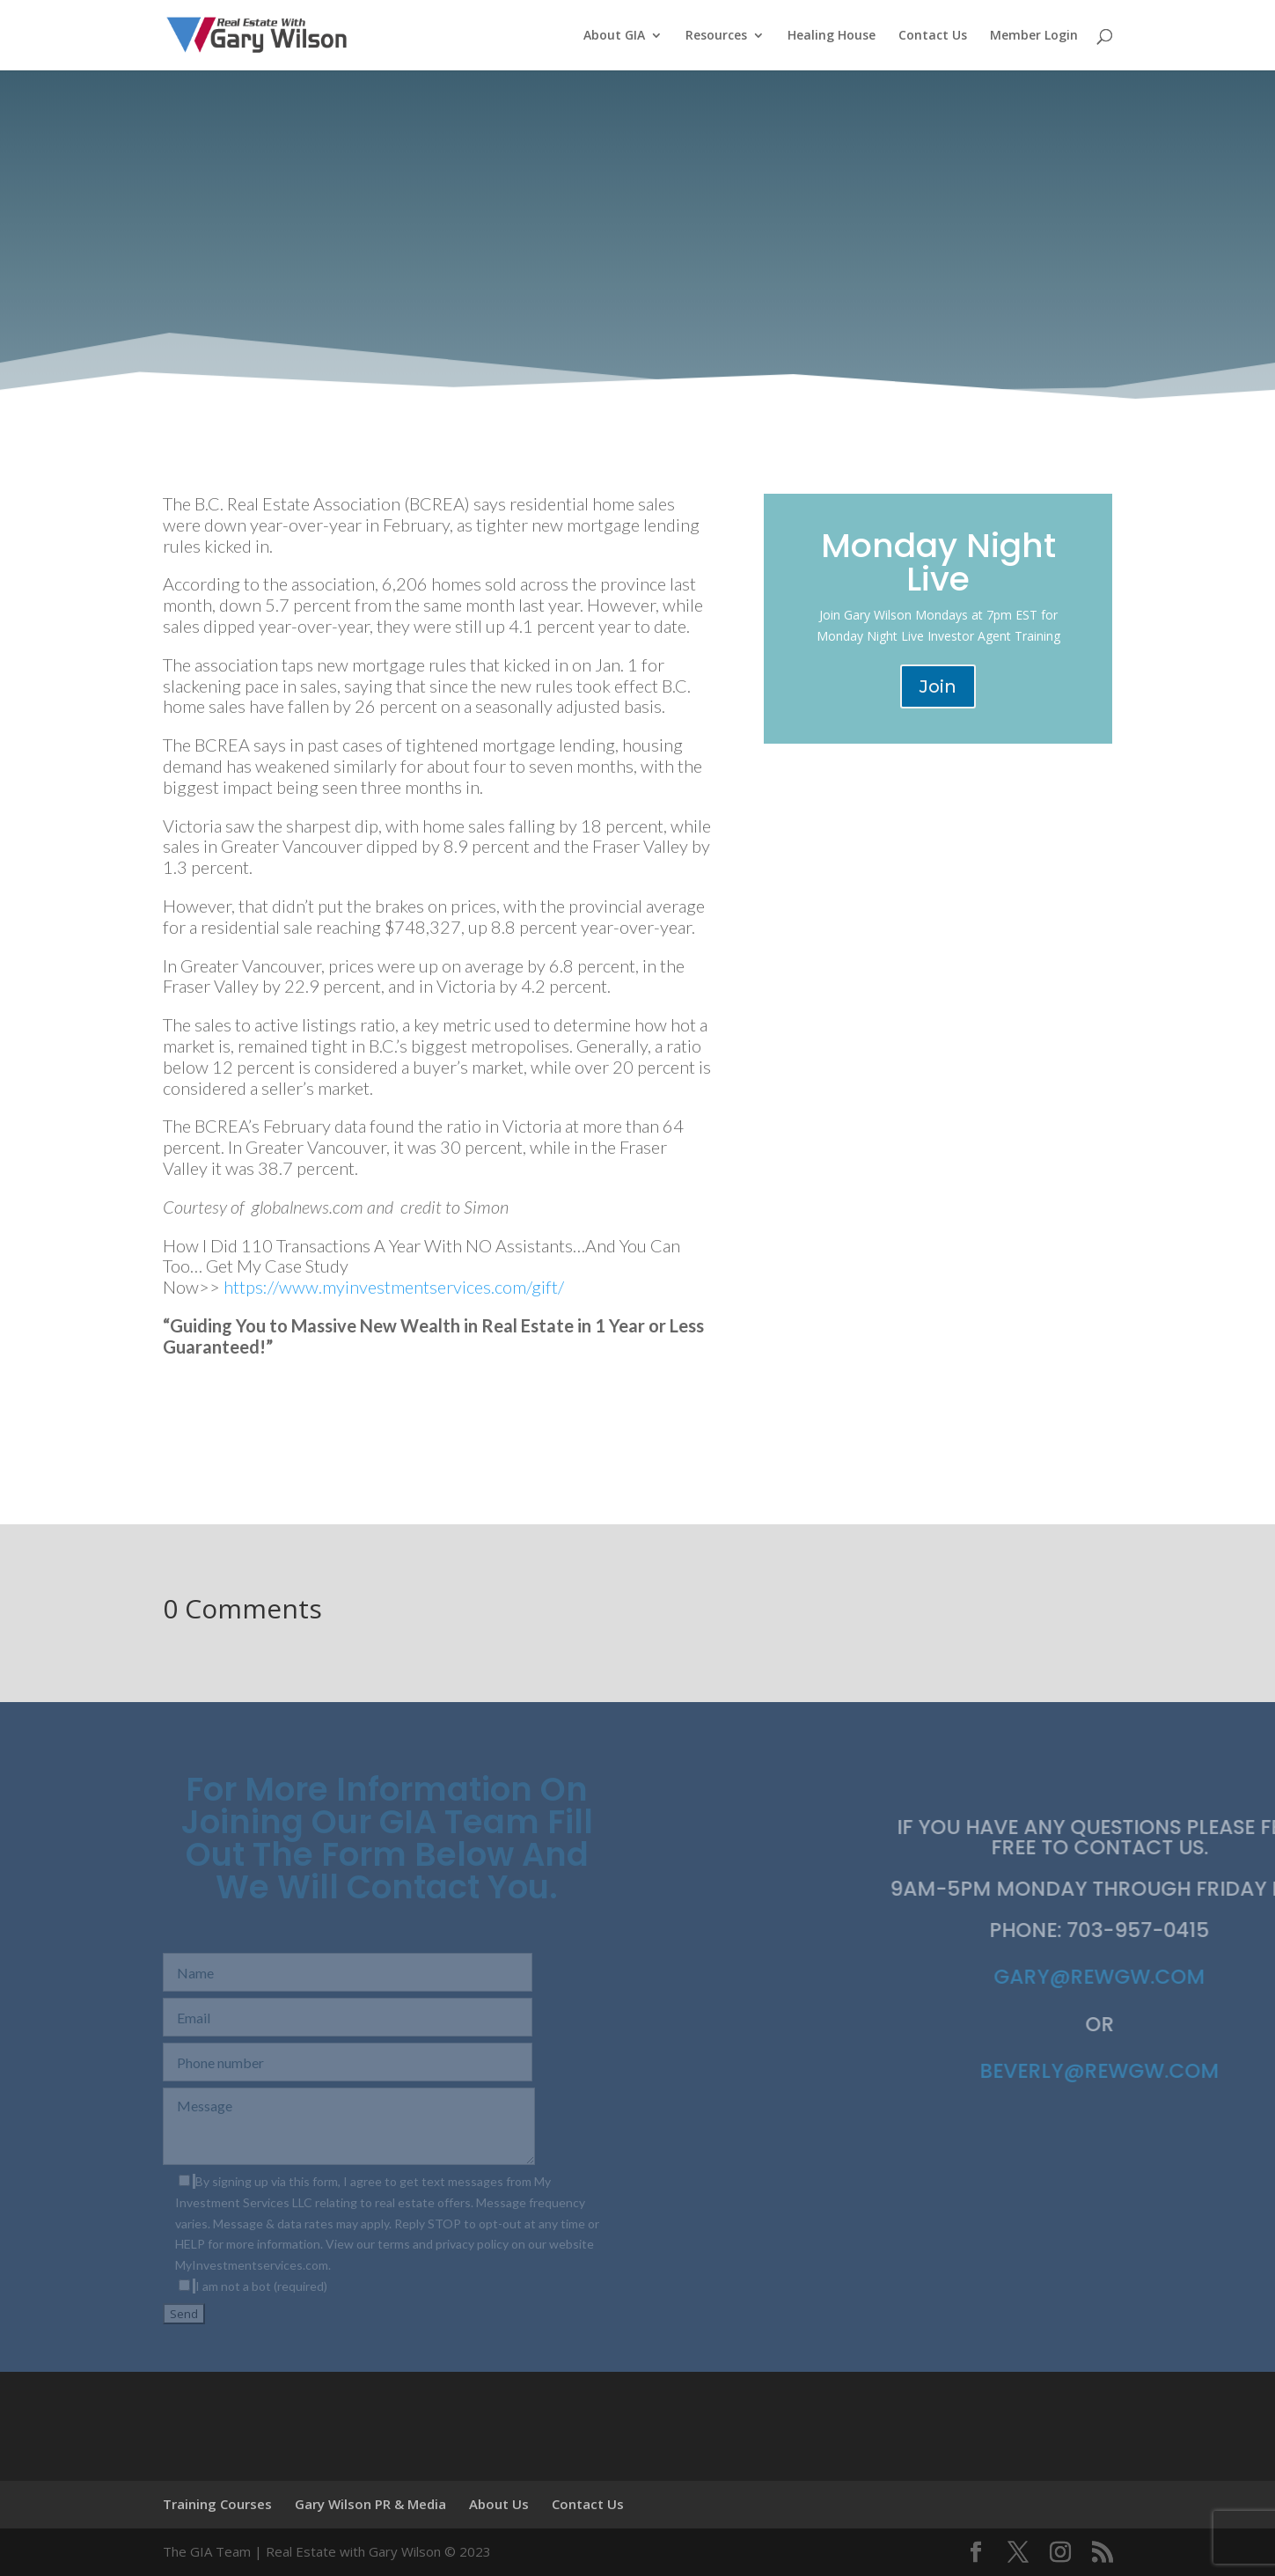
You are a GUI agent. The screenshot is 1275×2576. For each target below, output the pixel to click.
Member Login (1034, 36)
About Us (499, 2504)
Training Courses (217, 2504)
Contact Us (932, 36)
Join (938, 686)
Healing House (832, 36)
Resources (716, 36)
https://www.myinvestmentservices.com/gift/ (393, 1286)
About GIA (614, 36)
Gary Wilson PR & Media (370, 2504)
